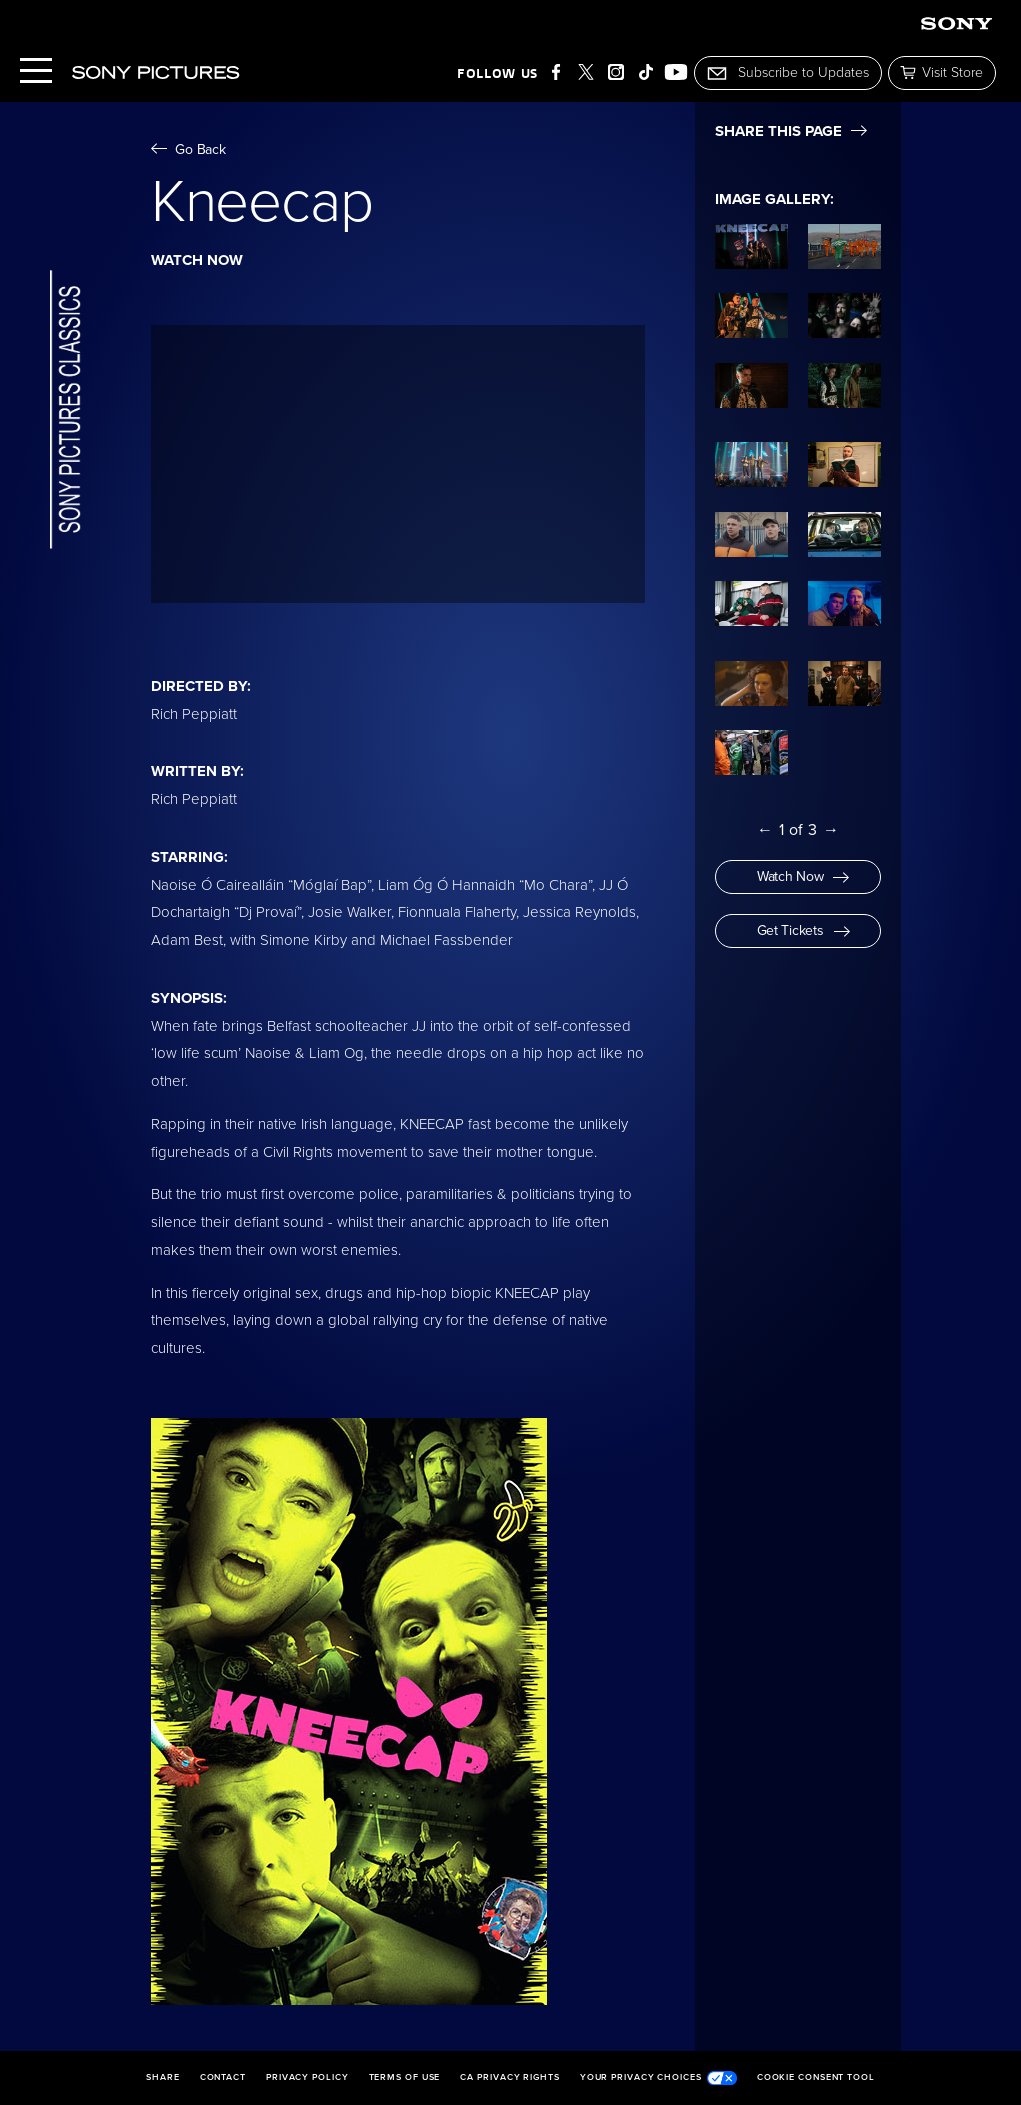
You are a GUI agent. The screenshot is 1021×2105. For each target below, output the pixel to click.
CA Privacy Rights (509, 2078)
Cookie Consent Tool (816, 2078)
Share (163, 2078)
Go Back (188, 149)
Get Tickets (803, 930)
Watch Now (803, 876)
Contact (223, 2078)
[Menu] (36, 72)
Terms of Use (405, 2078)
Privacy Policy (307, 2078)
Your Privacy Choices (658, 2078)
